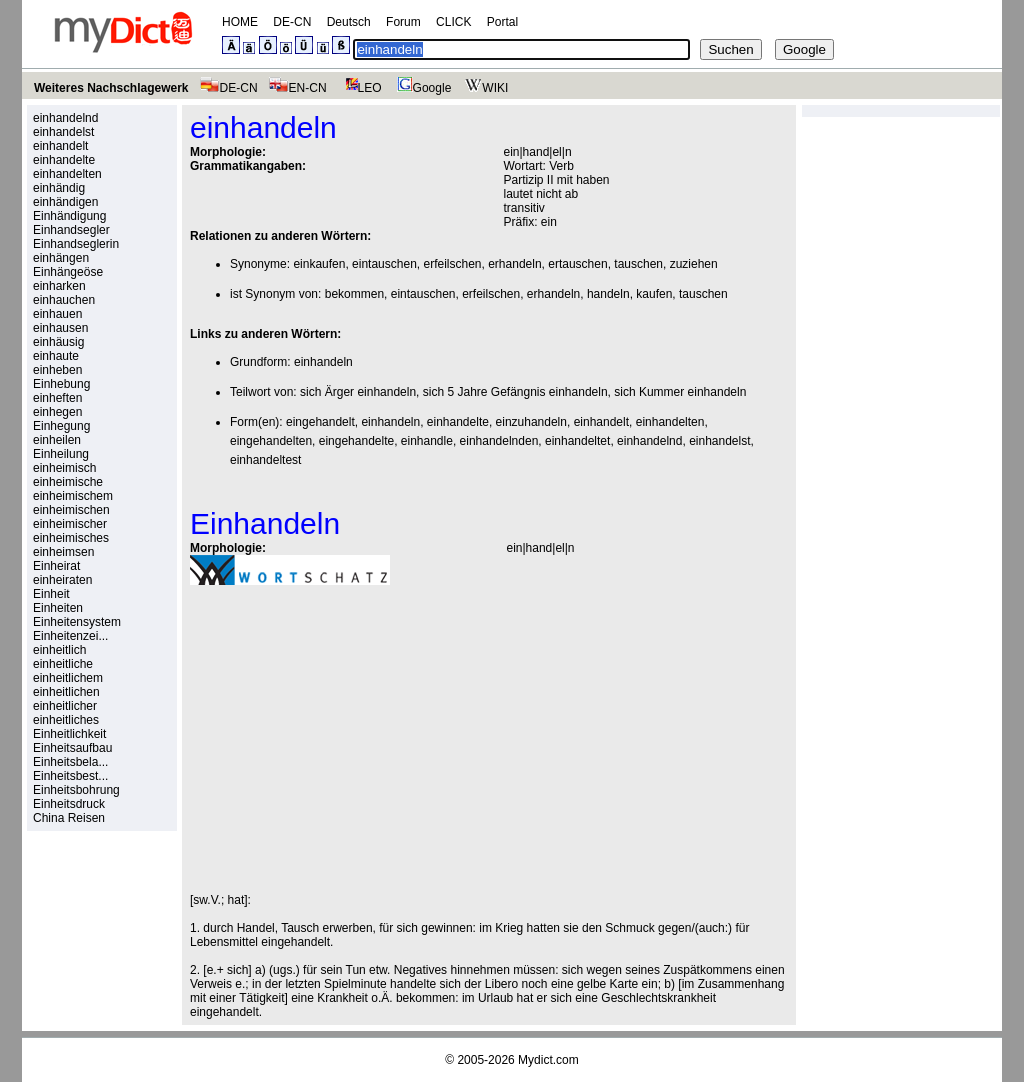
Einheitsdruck (69, 804)
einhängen (61, 258)
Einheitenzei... (70, 636)
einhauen (57, 314)
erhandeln (514, 264)
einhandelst (63, 132)
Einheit (51, 594)
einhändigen (65, 202)
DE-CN (292, 22)
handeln (608, 294)
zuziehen (694, 264)
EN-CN (297, 88)
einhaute (56, 356)
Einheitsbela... (70, 762)
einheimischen (71, 510)
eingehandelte (356, 441)
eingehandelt (320, 422)
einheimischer (70, 524)
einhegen (57, 412)
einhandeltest (265, 460)
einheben (57, 370)
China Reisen (69, 818)
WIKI (484, 88)
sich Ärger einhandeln (358, 392)
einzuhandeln (531, 422)
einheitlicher (65, 706)
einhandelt (60, 146)
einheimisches (71, 538)
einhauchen (64, 300)
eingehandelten (271, 441)
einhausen (60, 328)
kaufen (654, 294)
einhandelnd (65, 118)
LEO (359, 88)
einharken (59, 286)
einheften (57, 398)
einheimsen (63, 552)
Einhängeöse (68, 272)
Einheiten (58, 608)
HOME (240, 22)
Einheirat (56, 566)
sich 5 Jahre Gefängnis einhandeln (515, 392)
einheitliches (66, 720)
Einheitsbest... (70, 776)
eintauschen (384, 264)
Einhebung (61, 384)
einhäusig (58, 342)
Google (422, 88)
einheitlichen (66, 692)
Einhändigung (69, 216)
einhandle (427, 441)
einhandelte (64, 160)
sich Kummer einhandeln (680, 392)
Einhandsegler (71, 230)
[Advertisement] (358, 739)
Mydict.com (548, 1060)
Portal (502, 22)
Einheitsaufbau (72, 748)
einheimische (68, 482)
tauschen (638, 264)
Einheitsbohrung (76, 790)
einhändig (59, 188)
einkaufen (319, 264)
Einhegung (61, 426)
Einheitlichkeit (69, 734)
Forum (403, 22)
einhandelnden (499, 441)
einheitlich (59, 650)
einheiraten (62, 580)
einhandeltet (577, 441)
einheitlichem (68, 678)
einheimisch (64, 468)
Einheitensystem (77, 622)
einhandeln (323, 362)
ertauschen (577, 264)
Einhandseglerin (76, 244)
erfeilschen (452, 264)
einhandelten (67, 174)
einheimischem (73, 496)
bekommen (354, 294)
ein (549, 222)
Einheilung (61, 454)
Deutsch (349, 22)
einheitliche (63, 664)
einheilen (57, 440)
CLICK (453, 22)
